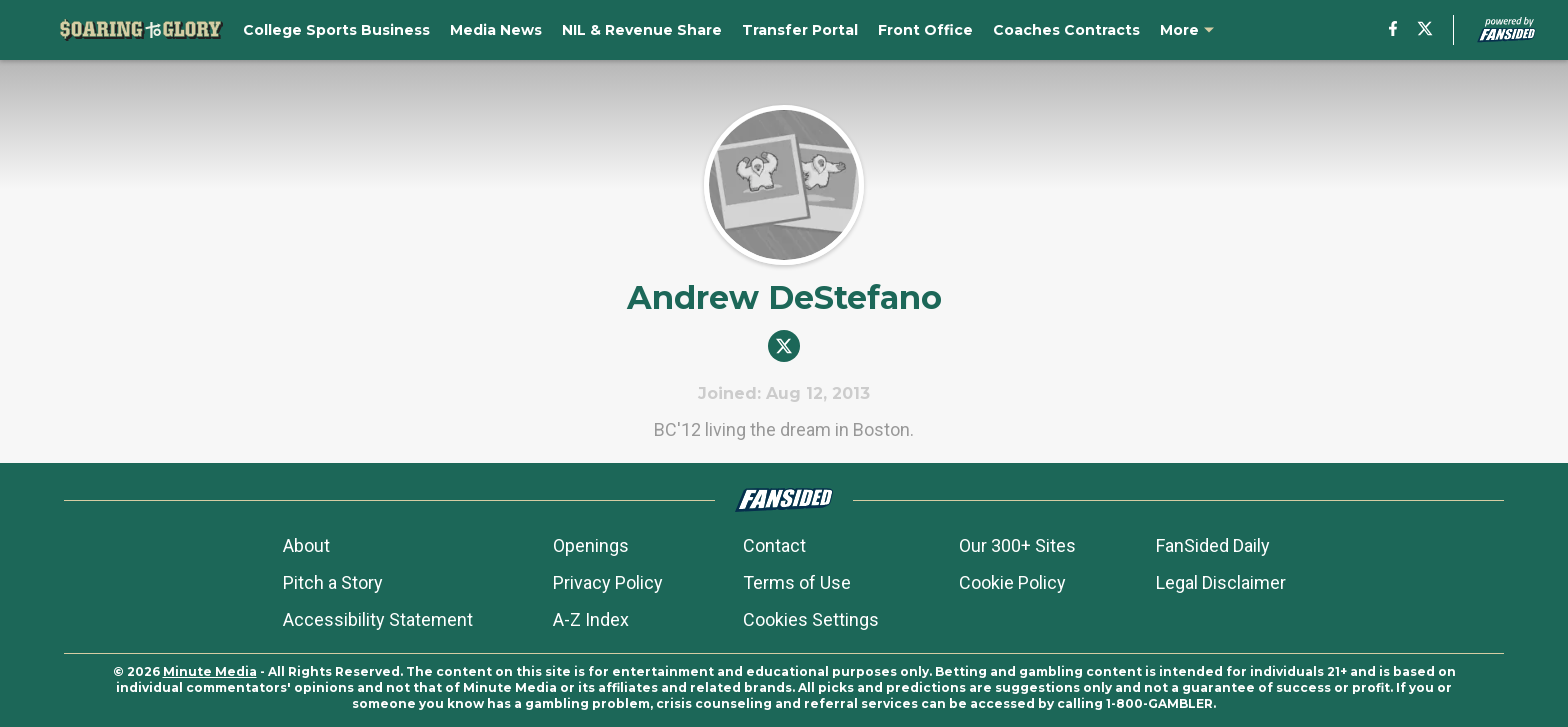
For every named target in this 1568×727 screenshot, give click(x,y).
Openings (591, 545)
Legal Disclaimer (1221, 582)
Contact (774, 545)
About (306, 545)
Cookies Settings (811, 619)
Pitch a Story (333, 582)
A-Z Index (591, 619)
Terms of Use (797, 582)
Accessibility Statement (378, 619)
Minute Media (210, 671)
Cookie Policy (1012, 582)
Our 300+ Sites (1017, 545)
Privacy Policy (608, 582)
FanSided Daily (1213, 545)
